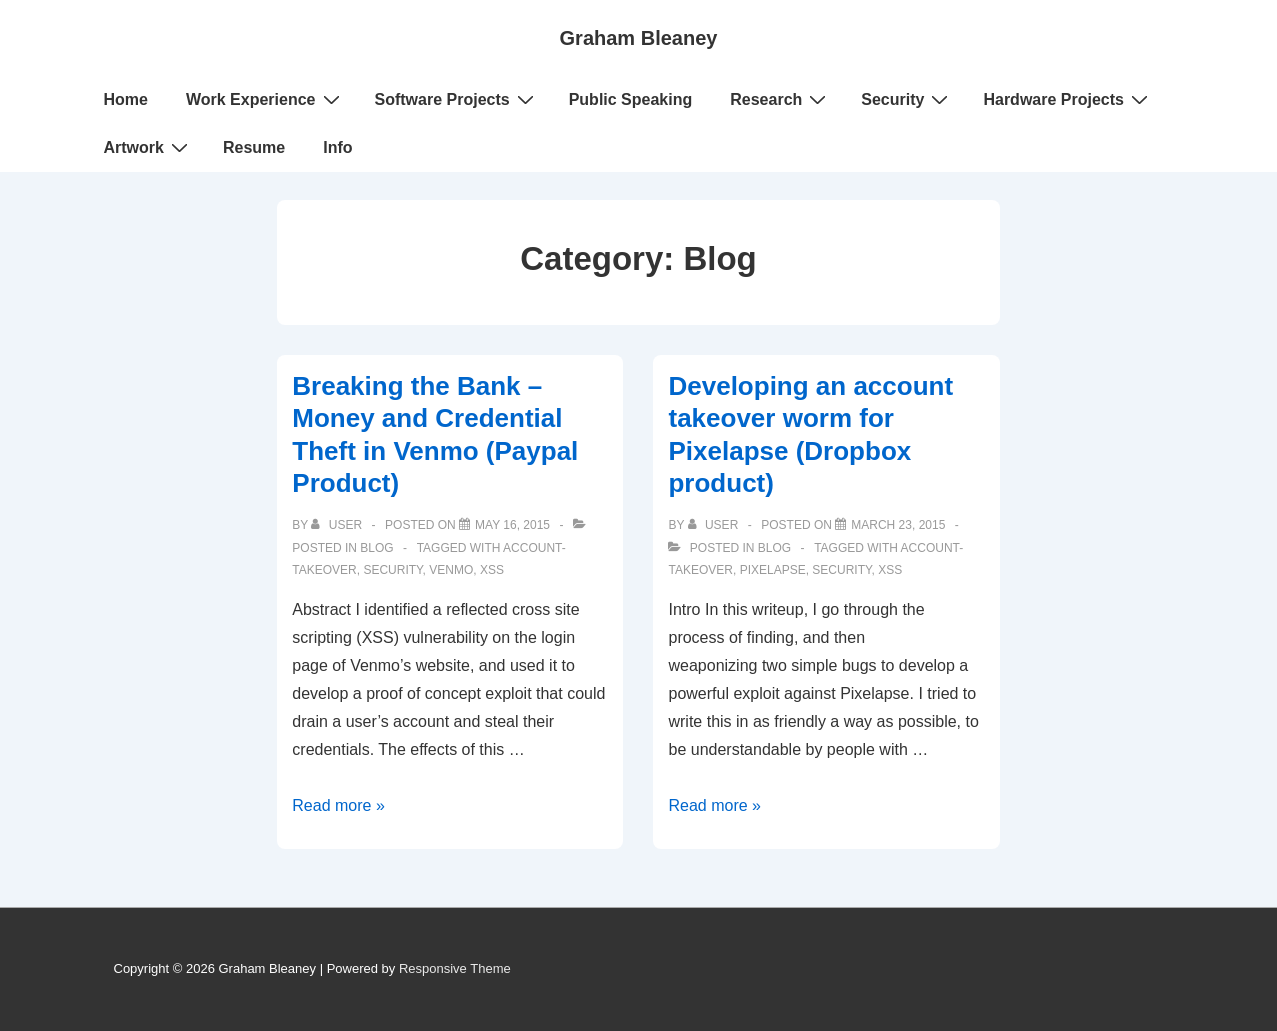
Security (907, 99)
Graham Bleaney (639, 38)
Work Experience (265, 99)
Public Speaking (631, 99)
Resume (254, 147)
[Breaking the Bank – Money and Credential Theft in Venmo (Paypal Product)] (512, 525)
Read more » (338, 805)
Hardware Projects (1068, 99)
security (392, 570)
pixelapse (773, 570)
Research (780, 99)
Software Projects (457, 99)
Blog (376, 548)
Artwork (148, 147)
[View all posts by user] (338, 525)
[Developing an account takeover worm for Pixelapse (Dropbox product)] (898, 525)
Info (337, 147)
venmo (451, 570)
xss (492, 570)
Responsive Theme (455, 968)
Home (126, 99)
